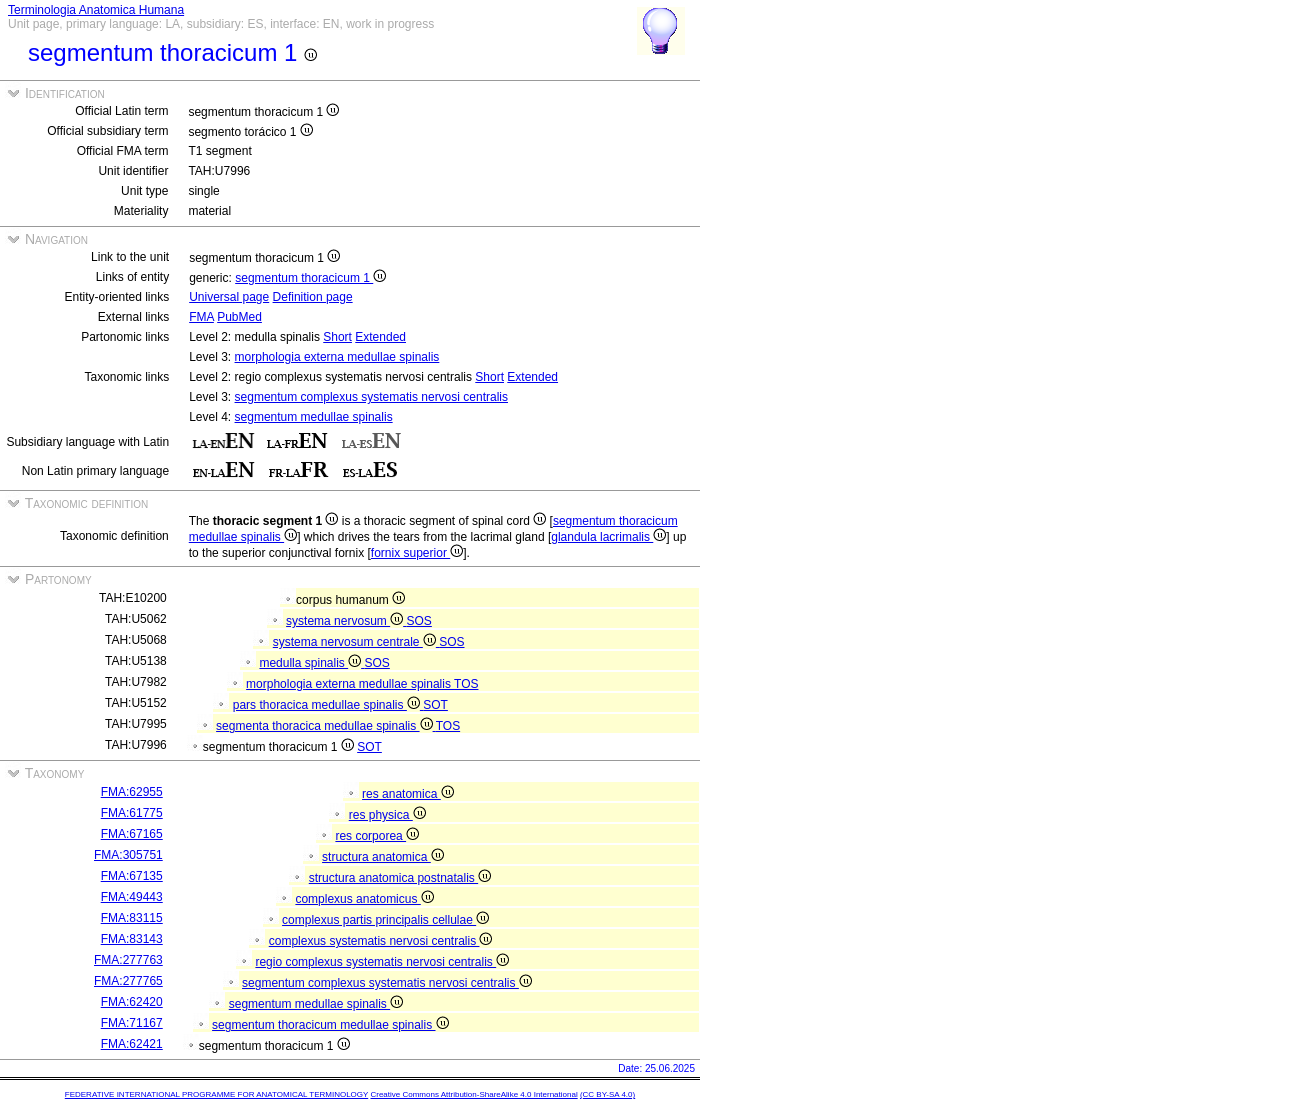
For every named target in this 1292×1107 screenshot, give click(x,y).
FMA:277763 (128, 960)
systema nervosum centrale (356, 642)
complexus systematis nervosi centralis (381, 941)
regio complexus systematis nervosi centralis (382, 962)
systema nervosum (346, 621)
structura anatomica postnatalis (400, 878)
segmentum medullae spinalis (314, 417)
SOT (435, 705)
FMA (201, 317)
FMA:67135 (132, 876)
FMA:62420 (132, 1002)
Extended (380, 337)
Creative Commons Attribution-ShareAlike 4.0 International (473, 1094)
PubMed (239, 317)
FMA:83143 (132, 939)
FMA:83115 (132, 918)
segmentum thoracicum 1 (310, 278)
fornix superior (417, 553)
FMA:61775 (132, 813)
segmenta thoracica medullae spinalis (326, 726)
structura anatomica (383, 857)
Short (337, 337)
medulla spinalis (311, 663)
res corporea (377, 836)
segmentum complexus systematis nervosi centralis (371, 397)
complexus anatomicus (364, 899)
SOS (419, 621)
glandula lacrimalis (608, 537)
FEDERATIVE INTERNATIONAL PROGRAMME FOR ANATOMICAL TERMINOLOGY (216, 1094)
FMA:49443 (132, 897)
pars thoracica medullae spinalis (328, 705)
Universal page (229, 297)
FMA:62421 (132, 1044)
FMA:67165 (132, 834)
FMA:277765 (128, 981)
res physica (387, 815)
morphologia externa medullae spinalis (337, 357)
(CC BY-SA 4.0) (607, 1094)
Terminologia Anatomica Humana (96, 10)
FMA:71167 (132, 1023)
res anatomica (408, 794)
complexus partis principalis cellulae (385, 920)
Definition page (313, 297)
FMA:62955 (132, 792)
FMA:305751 (128, 855)
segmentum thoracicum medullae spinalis (330, 1025)
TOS (466, 684)
